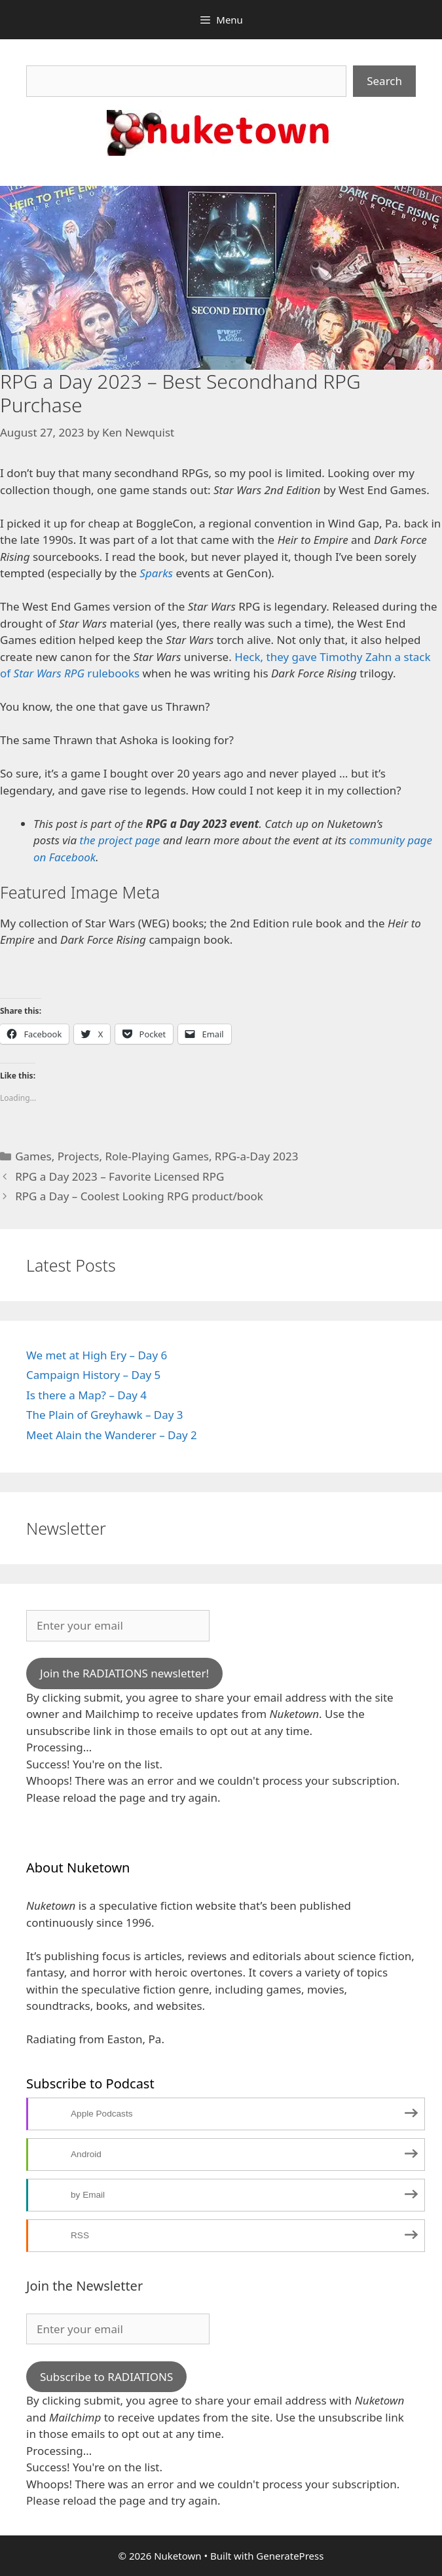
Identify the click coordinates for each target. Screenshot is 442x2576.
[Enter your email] (118, 1625)
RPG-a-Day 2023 (257, 1156)
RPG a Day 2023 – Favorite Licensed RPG (119, 1176)
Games (33, 1156)
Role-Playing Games (157, 1156)
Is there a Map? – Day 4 (86, 1395)
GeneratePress (289, 2555)
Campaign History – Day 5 (93, 1374)
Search (384, 80)
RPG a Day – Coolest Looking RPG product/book (139, 1196)
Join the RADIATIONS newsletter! (124, 1673)
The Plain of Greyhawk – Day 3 (104, 1414)
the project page (120, 840)
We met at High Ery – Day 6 (96, 1355)
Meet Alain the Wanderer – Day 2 (111, 1434)
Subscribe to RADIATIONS (106, 2376)
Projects (79, 1156)
